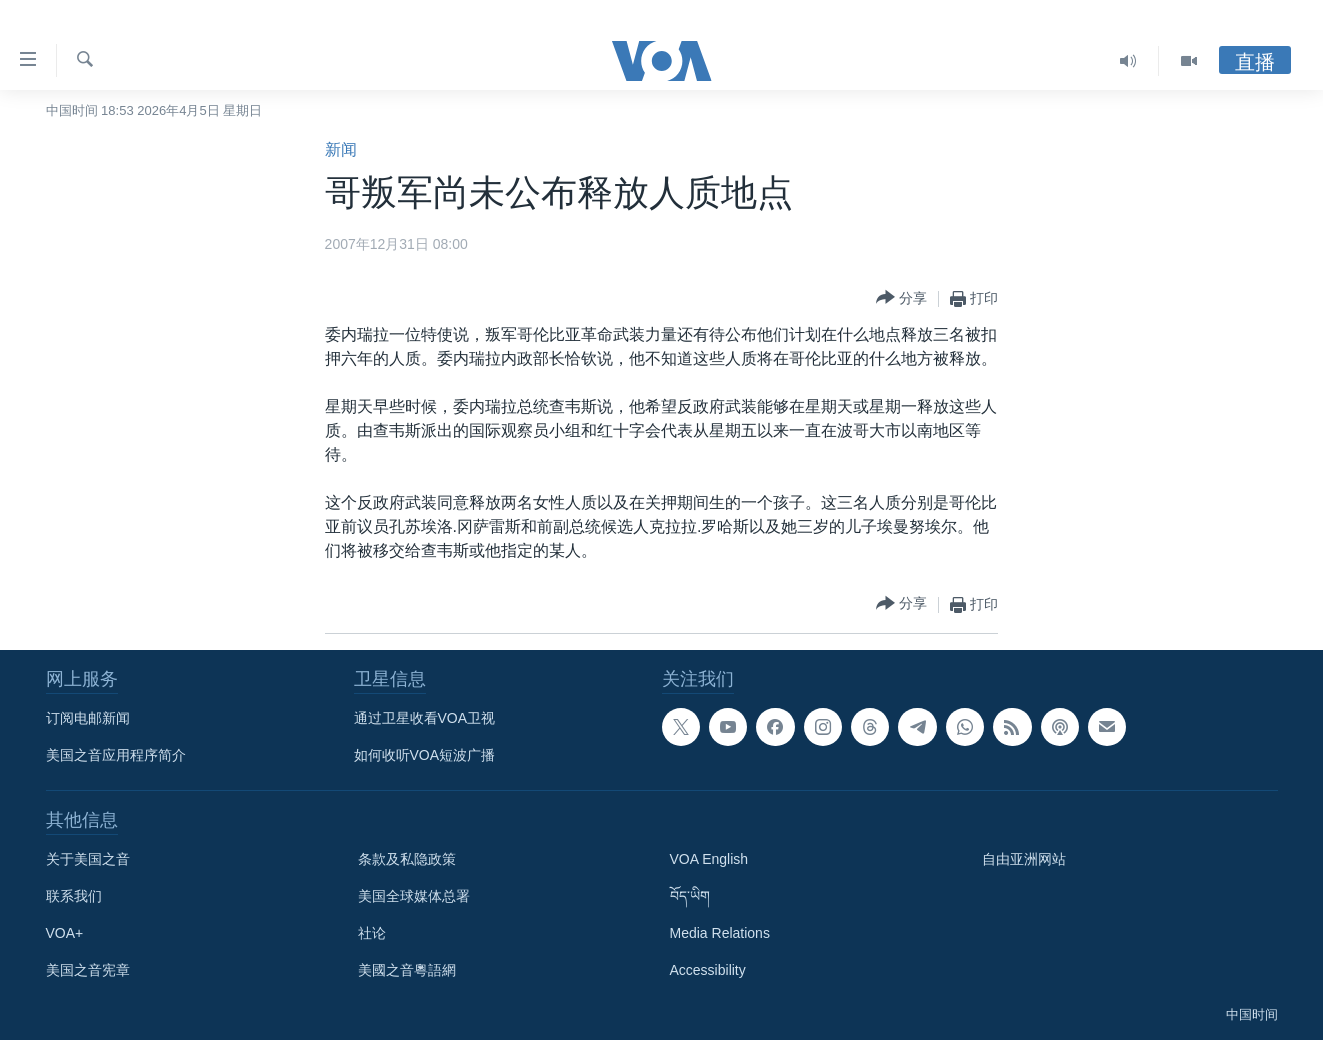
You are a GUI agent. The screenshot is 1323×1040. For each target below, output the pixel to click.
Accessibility (708, 970)
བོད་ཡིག (690, 896)
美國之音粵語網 (407, 970)
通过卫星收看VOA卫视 (425, 718)
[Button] (901, 298)
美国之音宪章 (88, 970)
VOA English (709, 859)
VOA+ (65, 933)
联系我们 (74, 896)
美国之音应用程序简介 (116, 755)
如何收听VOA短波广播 (425, 755)
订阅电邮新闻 (88, 718)
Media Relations (720, 933)
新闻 (341, 149)
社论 (372, 933)
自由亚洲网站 (1024, 859)
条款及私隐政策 (407, 859)
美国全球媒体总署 (414, 896)
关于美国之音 (88, 859)
